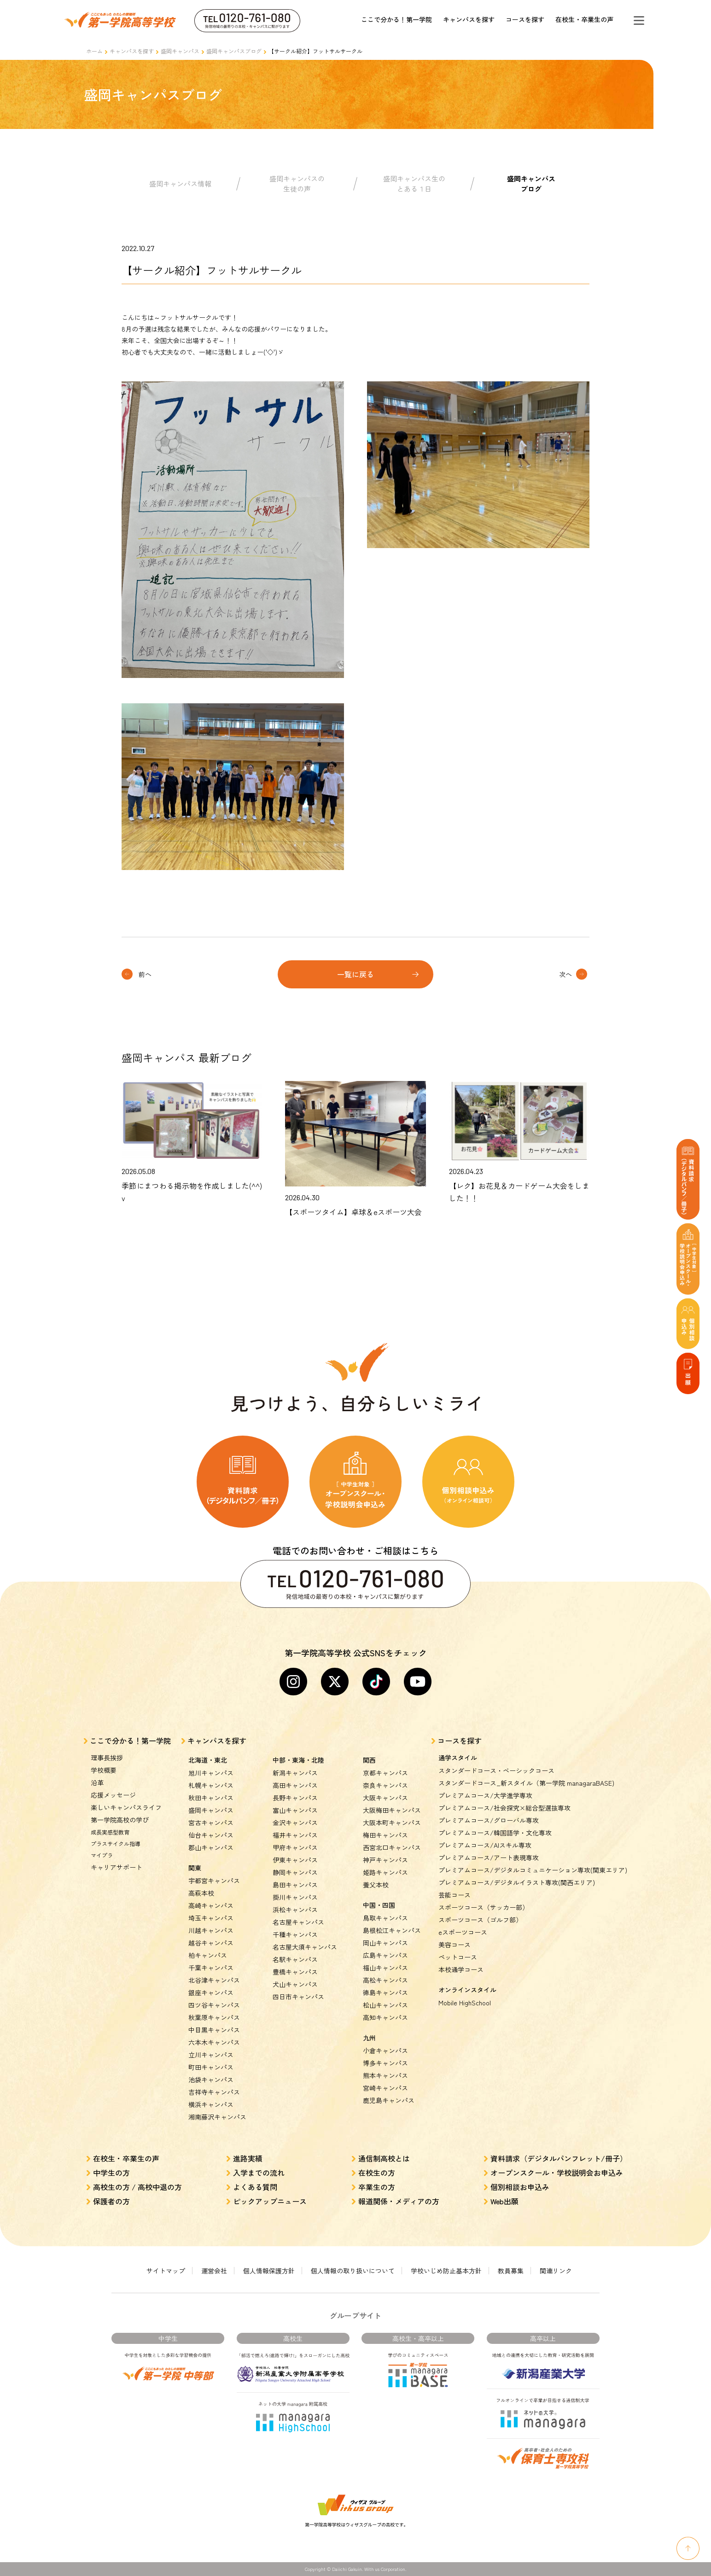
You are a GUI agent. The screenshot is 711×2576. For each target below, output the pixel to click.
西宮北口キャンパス (392, 1847)
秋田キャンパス (210, 1797)
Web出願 (504, 2201)
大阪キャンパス (385, 1797)
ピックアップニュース (270, 2201)
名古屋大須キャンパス (305, 1946)
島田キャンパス (295, 1884)
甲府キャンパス (295, 1847)
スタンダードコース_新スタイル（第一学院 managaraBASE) (526, 1782)
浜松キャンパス (295, 1909)
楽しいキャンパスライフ (126, 1807)
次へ (565, 974)
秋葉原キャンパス (214, 2017)
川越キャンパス (210, 1930)
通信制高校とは (384, 2158)
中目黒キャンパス (214, 2029)
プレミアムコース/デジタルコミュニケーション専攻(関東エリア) (532, 1870)
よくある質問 (255, 2186)
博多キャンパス (385, 2063)
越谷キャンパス (210, 1942)
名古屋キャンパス (298, 1922)
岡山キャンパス (385, 1942)
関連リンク (556, 2270)
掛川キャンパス (295, 1897)
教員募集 (511, 2270)
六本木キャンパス (214, 2042)
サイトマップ (165, 2270)
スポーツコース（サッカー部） (483, 1907)
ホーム (94, 51)
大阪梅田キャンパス (392, 1810)
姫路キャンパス (385, 1872)
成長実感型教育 (110, 1832)
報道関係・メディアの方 (398, 2201)
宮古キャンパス (210, 1822)
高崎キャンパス (210, 1905)
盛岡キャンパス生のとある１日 (414, 184)
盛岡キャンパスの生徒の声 (297, 184)
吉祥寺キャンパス (214, 2092)
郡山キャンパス (210, 1847)
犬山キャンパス (295, 1984)
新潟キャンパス (295, 1772)
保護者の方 (111, 2201)
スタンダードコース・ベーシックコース (496, 1770)
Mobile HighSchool (464, 2002)
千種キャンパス (295, 1934)
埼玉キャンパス (210, 1917)
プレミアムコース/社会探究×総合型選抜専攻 (504, 1807)
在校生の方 (376, 2172)
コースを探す (525, 19)
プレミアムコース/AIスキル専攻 (484, 1845)
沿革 (97, 1782)
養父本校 (376, 1884)
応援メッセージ (113, 1794)
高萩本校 (201, 1893)
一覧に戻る (355, 974)
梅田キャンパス (385, 1835)
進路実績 (247, 2158)
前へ (145, 974)
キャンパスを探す (469, 19)
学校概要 (104, 1770)
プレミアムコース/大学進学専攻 (485, 1795)
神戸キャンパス (385, 1859)
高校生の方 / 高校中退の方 (137, 2186)
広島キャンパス (385, 1955)
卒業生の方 (376, 2186)
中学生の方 (111, 2172)
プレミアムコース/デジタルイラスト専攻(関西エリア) (516, 1882)
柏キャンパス (207, 1955)
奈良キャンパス (385, 1785)
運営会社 (214, 2270)
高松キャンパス (385, 1980)
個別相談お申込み (519, 2186)
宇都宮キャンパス (214, 1880)
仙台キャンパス (210, 1835)
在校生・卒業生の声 (584, 19)
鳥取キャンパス (385, 1917)
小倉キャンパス (385, 2050)
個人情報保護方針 (269, 2270)
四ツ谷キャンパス (214, 2004)
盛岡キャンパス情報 (180, 183)
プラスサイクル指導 (115, 1843)
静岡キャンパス (295, 1872)
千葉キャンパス (210, 1967)
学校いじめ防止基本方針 (446, 2270)
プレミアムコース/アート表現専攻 (488, 1857)
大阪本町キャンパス (392, 1822)
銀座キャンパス (210, 1992)
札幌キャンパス (210, 1785)
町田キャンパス (210, 2067)
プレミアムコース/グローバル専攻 (488, 1820)
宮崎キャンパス (385, 2087)
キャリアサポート (116, 1867)
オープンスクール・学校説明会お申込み (556, 2172)
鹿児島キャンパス (388, 2100)
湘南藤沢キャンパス (217, 2116)
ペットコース (457, 1957)
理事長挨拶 (107, 1757)
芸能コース (454, 1894)
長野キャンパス (295, 1797)
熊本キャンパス (385, 2075)
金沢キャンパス (295, 1822)
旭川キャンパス (210, 1772)
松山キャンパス (385, 2004)
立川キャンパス (210, 2054)
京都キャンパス (385, 1772)
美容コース (454, 1944)
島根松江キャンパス (392, 1930)
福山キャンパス (385, 1967)
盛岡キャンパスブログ (234, 51)
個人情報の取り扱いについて (353, 2270)
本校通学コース (461, 1969)
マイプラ (102, 1855)
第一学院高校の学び (120, 1819)
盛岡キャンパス (180, 51)
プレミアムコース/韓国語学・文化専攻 (495, 1832)
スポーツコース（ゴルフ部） (480, 1919)
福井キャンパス (295, 1835)
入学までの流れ (259, 2172)
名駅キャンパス (295, 1959)
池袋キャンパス (210, 2079)
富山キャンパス (295, 1810)
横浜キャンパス (210, 2104)
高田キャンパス (295, 1785)
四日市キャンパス (298, 1996)
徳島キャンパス (385, 1992)
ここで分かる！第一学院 (396, 19)
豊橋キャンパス (295, 1971)
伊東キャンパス (295, 1859)
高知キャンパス (385, 2017)
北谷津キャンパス (214, 1980)
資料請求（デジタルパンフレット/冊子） (558, 2158)
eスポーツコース (462, 1932)
